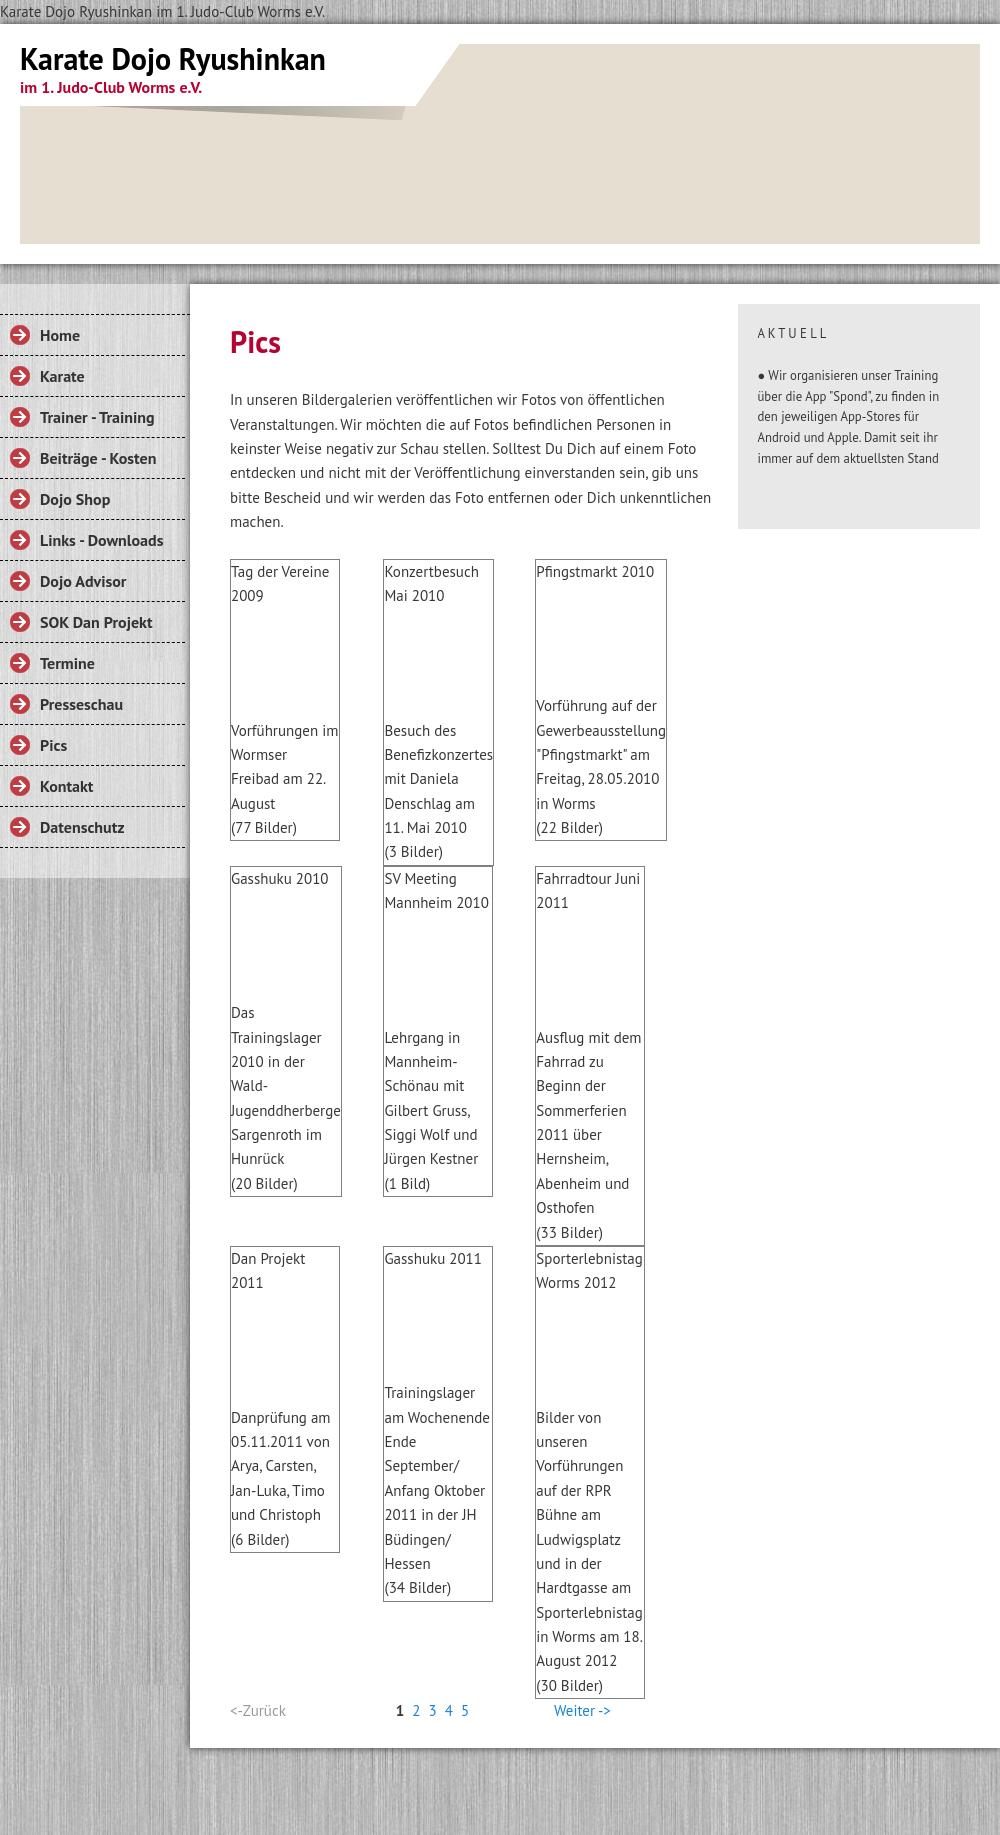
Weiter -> (582, 1710)
